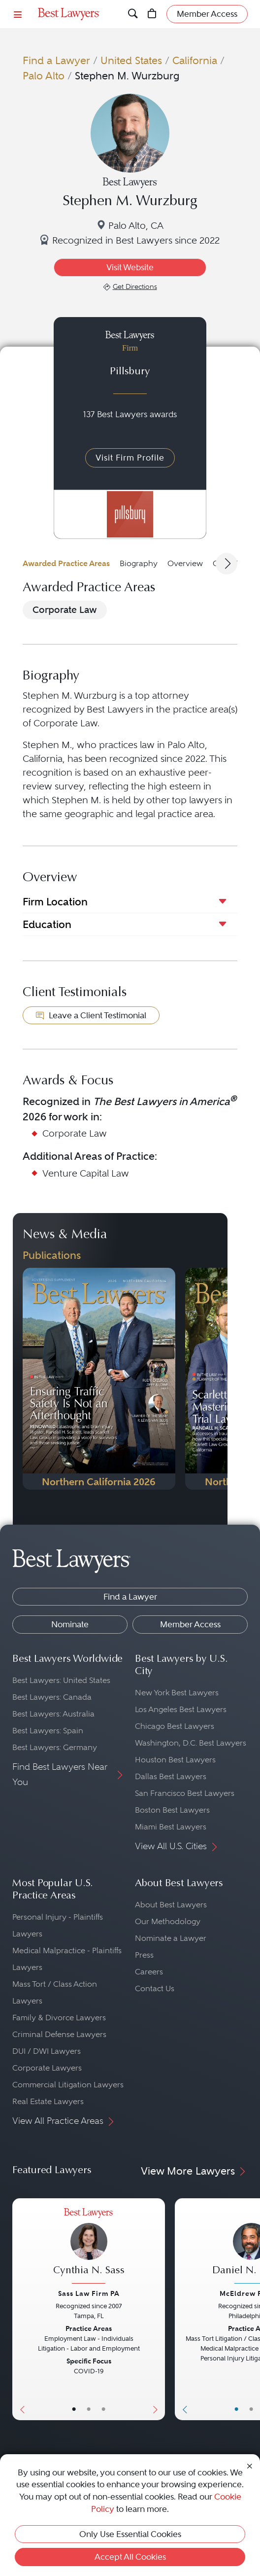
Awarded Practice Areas (66, 563)
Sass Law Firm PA (89, 2293)
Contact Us (154, 1988)
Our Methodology (167, 1921)
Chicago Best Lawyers (174, 1726)
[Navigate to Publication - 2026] (99, 1379)
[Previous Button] (20, 2309)
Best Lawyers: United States (61, 1680)
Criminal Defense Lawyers (59, 2034)
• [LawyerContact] (103, 2409)
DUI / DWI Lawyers (46, 2051)
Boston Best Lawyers (172, 1810)
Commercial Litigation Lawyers (68, 2084)
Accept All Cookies (130, 2557)
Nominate (70, 1624)
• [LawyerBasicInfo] (73, 2409)
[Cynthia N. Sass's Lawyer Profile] (88, 2247)
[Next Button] (157, 2309)
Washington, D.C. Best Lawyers (190, 1743)
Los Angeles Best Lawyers (181, 1709)
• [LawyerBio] (88, 2409)
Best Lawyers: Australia (53, 1713)
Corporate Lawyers (47, 2068)
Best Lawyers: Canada (52, 1697)
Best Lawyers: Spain (47, 1730)
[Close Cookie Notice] (249, 2465)
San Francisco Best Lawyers (184, 1793)
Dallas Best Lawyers (170, 1776)
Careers (149, 1971)
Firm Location (55, 901)
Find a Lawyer (56, 60)
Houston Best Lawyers (175, 1759)
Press (144, 1955)
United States (131, 60)
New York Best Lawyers (177, 1692)
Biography (139, 563)
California (194, 60)
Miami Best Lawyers (170, 1826)
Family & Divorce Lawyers (59, 2017)
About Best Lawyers (171, 1904)
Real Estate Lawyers (48, 2101)
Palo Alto (44, 76)
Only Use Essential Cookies (130, 2534)
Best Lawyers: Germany (54, 1747)
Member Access (190, 1624)
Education (47, 924)
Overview (185, 563)
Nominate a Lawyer (170, 1938)
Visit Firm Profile (130, 458)
